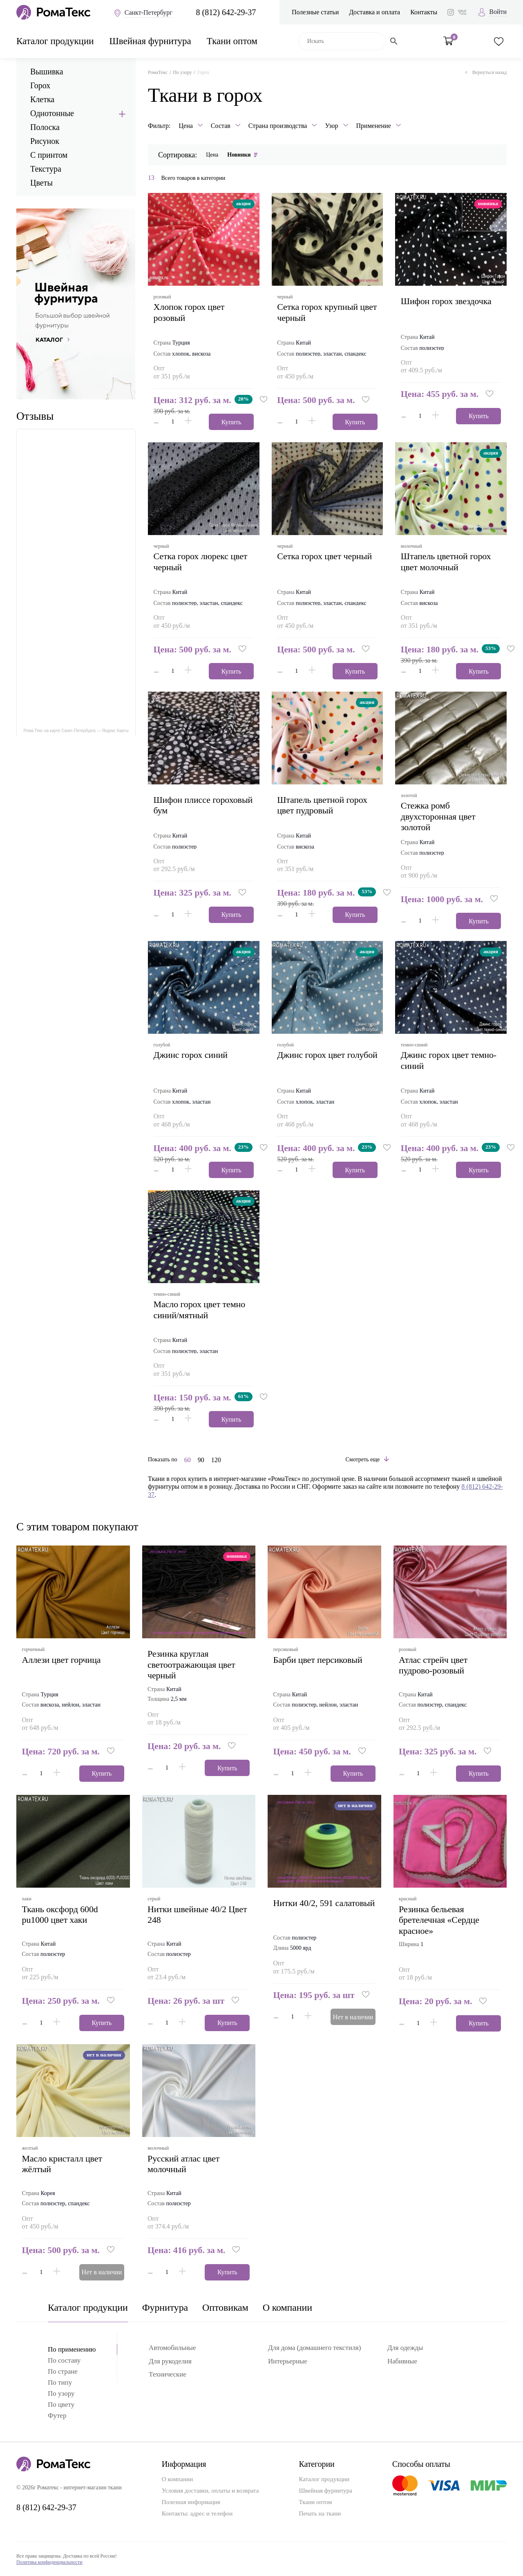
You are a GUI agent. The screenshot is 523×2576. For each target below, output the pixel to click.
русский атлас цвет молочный (186, 2163)
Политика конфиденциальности (49, 2562)
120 (216, 1459)
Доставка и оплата (374, 12)
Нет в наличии (350, 2017)
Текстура (45, 168)
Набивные (402, 2361)
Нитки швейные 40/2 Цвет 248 (189, 1914)
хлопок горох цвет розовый (191, 312)
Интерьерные (287, 2361)
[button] (266, 400)
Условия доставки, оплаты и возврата (210, 2490)
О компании (287, 2307)
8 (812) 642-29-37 (226, 12)
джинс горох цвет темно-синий (437, 1060)
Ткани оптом (232, 41)
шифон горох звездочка (448, 301)
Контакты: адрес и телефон (197, 2513)
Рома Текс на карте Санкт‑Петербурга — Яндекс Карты (76, 730)
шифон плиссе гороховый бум (184, 805)
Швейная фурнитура (150, 41)
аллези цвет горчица (64, 1660)
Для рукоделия (170, 2361)
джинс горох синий (193, 1055)
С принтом (48, 154)
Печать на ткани (320, 2513)
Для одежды (405, 2348)
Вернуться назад (486, 72)
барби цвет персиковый (320, 1660)
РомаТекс (158, 72)
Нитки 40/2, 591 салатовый (306, 1908)
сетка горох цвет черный (327, 556)
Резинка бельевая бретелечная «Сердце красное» (442, 1920)
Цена (212, 155)
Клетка (42, 99)
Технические (167, 2374)
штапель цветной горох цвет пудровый (325, 805)
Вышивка (46, 71)
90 (201, 1459)
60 (187, 1459)
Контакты (423, 12)
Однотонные (52, 113)
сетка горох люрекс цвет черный (203, 561)
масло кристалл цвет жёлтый (65, 2163)
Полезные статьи (315, 12)
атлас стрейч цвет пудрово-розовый (436, 1665)
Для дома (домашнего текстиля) (314, 2348)
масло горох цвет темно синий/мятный (202, 1309)
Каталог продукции (55, 41)
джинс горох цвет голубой (314, 1060)
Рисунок (44, 141)
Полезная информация (191, 2502)
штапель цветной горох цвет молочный (448, 561)
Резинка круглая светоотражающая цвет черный (194, 1664)
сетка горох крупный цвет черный (320, 312)
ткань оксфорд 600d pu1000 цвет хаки (63, 1914)
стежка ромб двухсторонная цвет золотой (440, 816)
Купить (229, 422)
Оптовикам (225, 2307)
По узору (182, 72)
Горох (40, 85)
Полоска (45, 127)
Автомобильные (172, 2348)
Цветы (41, 182)
